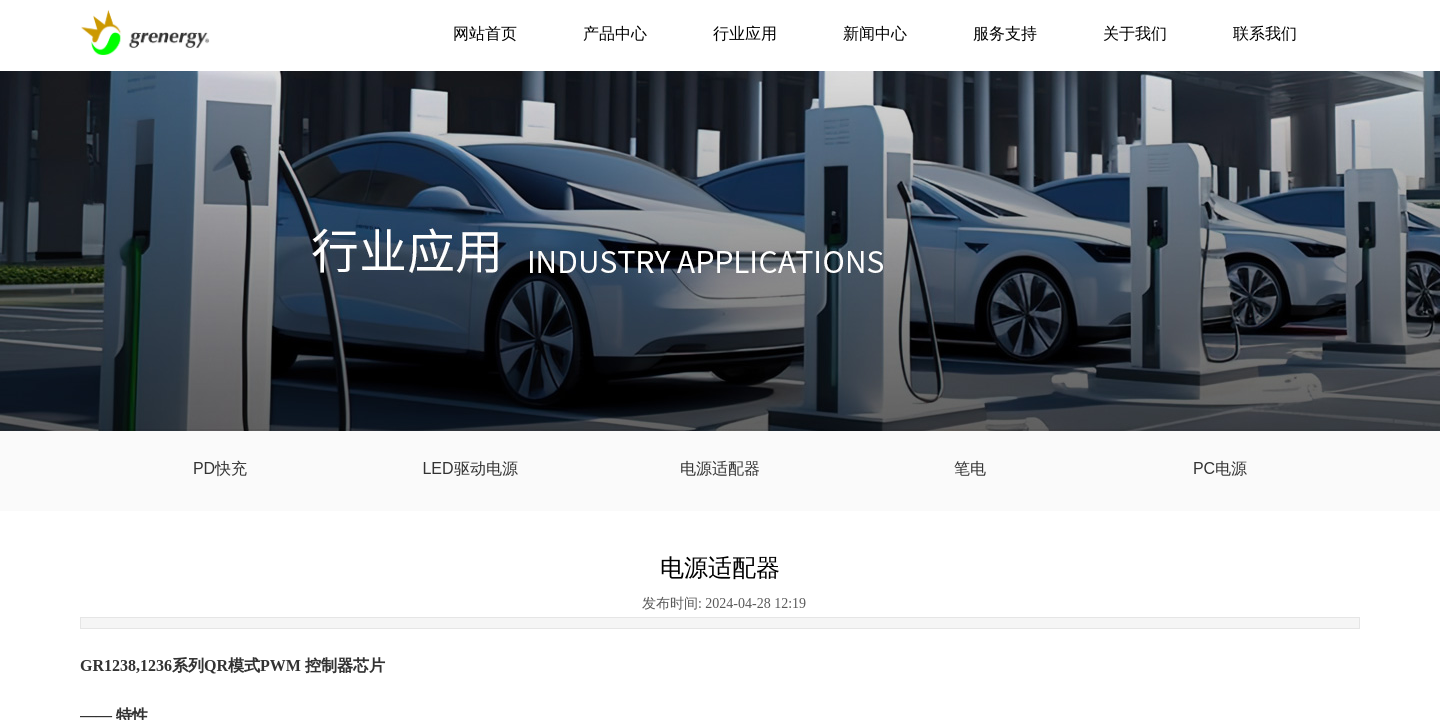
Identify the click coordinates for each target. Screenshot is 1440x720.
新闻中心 (875, 33)
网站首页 (485, 33)
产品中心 (615, 33)
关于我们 (1135, 33)
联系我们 (1265, 33)
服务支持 (1005, 33)
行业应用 (745, 33)
